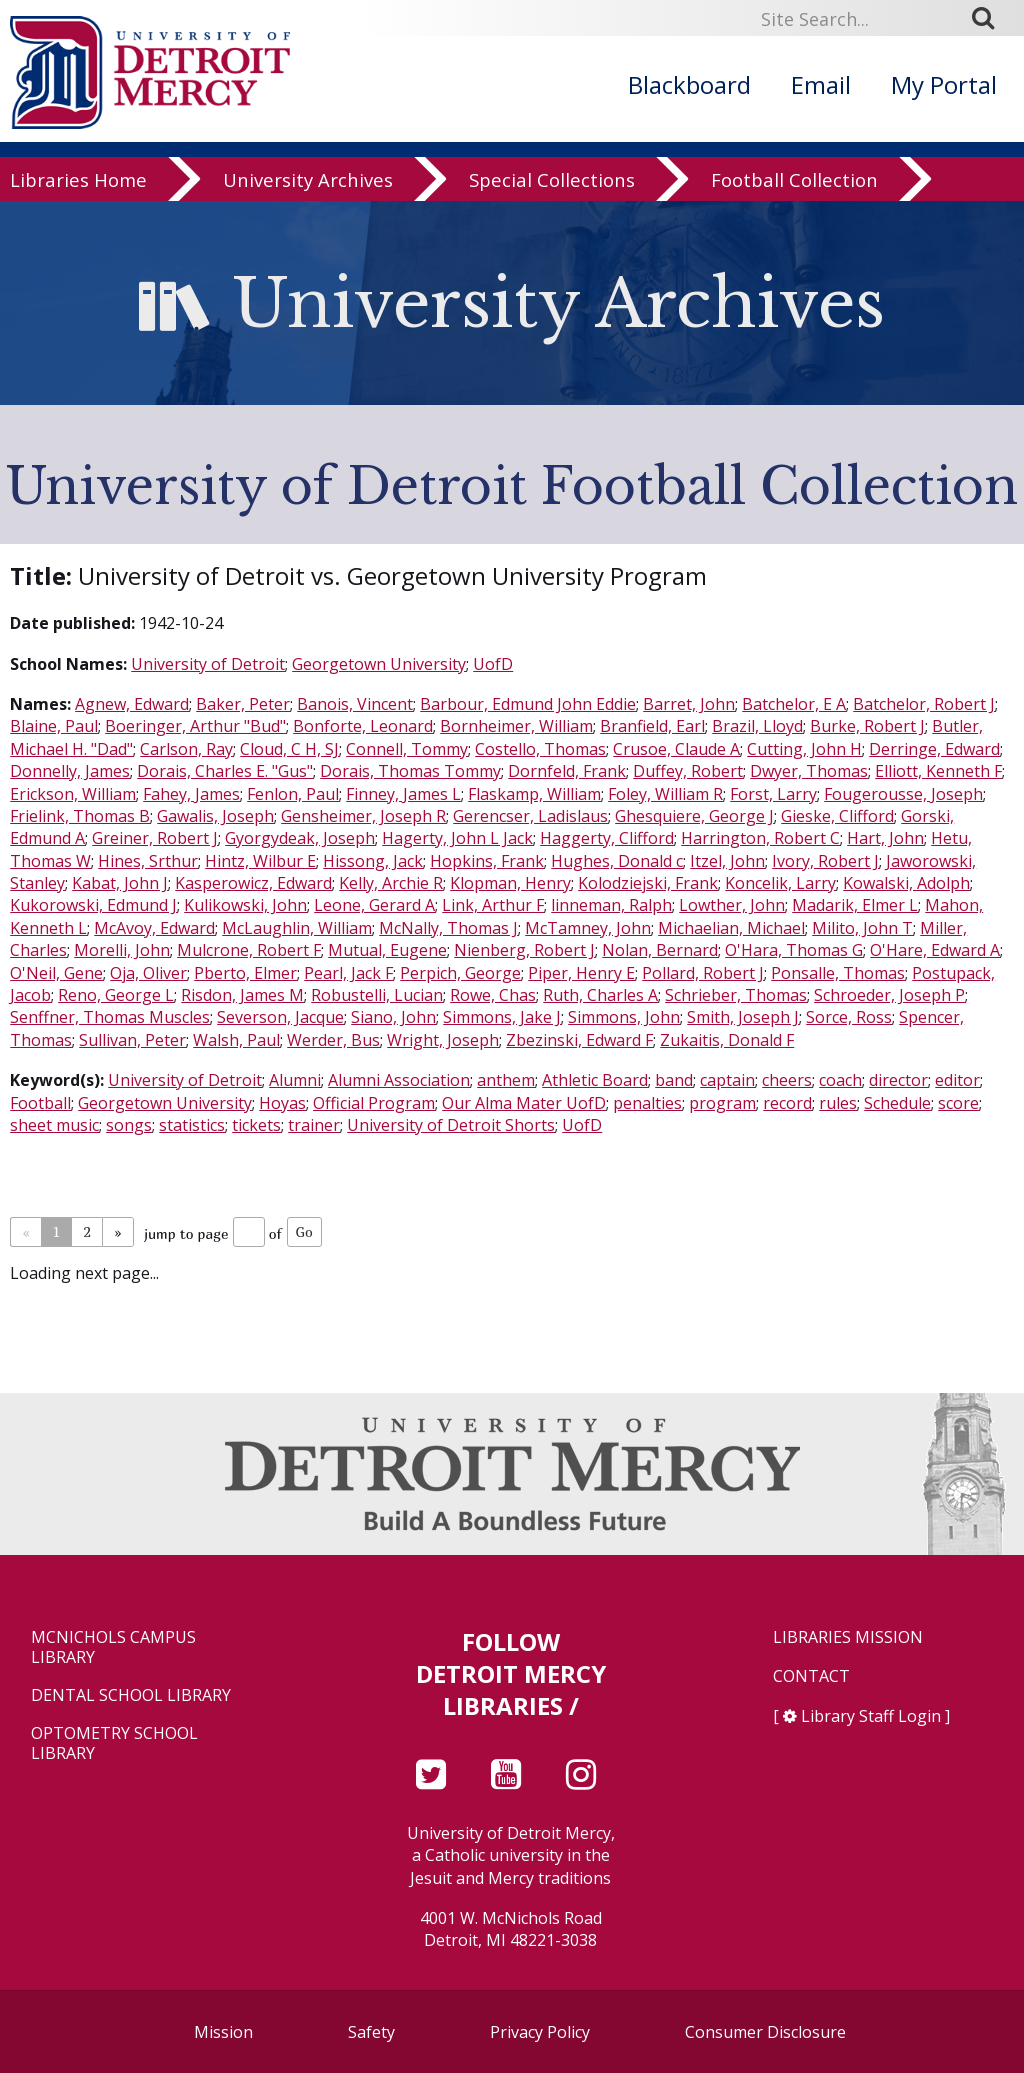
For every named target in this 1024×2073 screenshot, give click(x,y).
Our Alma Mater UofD (524, 1103)
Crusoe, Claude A (676, 749)
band (674, 1080)
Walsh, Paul (236, 1040)
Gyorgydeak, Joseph (300, 838)
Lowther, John (732, 905)
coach (840, 1080)
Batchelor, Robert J (924, 704)
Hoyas (282, 1103)
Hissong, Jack (373, 861)
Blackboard (689, 84)
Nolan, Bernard (660, 950)
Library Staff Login (871, 1716)
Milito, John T (862, 928)
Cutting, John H (804, 749)
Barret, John (689, 704)
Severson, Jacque (280, 1017)
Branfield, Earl (652, 726)
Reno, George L (116, 995)
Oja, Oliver (148, 973)
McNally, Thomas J (448, 928)
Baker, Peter (243, 704)
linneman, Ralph (611, 905)
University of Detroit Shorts (451, 1125)
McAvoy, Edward (154, 928)
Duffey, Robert (688, 771)
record (787, 1103)
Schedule (897, 1103)
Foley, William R (665, 794)
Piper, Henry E (581, 973)
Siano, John (393, 1017)
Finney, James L (403, 794)
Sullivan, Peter (132, 1040)
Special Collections (552, 191)
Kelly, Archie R (391, 883)
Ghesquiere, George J (694, 816)
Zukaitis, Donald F (727, 1040)
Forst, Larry (773, 794)
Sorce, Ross (849, 1017)
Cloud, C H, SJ (289, 749)
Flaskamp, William (534, 794)
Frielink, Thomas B (80, 816)
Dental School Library (131, 1695)
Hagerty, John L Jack (457, 838)
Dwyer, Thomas (809, 771)
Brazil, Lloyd (757, 726)
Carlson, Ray (186, 749)
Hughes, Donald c (617, 861)
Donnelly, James (70, 771)
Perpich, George (460, 973)
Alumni (295, 1080)
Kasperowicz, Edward (253, 883)
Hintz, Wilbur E (260, 861)
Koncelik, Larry (780, 883)
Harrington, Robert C (760, 838)
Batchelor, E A (794, 704)
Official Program (374, 1103)
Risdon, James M (242, 995)
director (898, 1080)
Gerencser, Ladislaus (530, 816)
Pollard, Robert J (703, 973)
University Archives (308, 191)
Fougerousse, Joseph (903, 794)
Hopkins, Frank (487, 861)
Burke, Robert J (867, 726)
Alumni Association (399, 1080)
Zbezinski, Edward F (579, 1040)
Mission (223, 2032)
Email (821, 84)
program (722, 1103)
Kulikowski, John (245, 905)
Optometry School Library (114, 1743)
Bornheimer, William (516, 726)
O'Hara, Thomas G (794, 950)
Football (40, 1103)
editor (957, 1080)
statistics (192, 1125)
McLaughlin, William (297, 928)
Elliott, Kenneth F (938, 771)
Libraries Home (78, 191)
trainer (314, 1125)
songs (129, 1125)
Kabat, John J (120, 883)
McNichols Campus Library (113, 1647)
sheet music (54, 1125)
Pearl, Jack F (348, 973)
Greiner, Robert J (155, 838)
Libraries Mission (848, 1637)
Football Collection (794, 191)
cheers (787, 1080)
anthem (506, 1080)
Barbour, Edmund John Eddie (528, 704)
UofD (493, 664)
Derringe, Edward (934, 749)
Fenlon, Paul (293, 794)
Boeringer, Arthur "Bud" (195, 726)
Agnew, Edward (132, 704)
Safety (371, 2032)
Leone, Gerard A (374, 905)
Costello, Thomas (540, 749)
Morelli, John (122, 950)
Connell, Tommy (407, 749)
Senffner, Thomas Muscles (110, 1017)
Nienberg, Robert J (524, 950)
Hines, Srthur (148, 861)
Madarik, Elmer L (855, 905)
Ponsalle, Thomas (838, 973)
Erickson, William (73, 794)
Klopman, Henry (510, 883)
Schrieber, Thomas (736, 995)
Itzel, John (727, 861)
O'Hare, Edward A (935, 950)
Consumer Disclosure (765, 2032)
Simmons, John (624, 1017)
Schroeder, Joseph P (889, 995)
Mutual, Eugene (387, 950)
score (958, 1103)
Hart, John (885, 838)
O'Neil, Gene (56, 973)
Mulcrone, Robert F (249, 950)
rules (838, 1103)
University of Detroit (208, 664)
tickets (256, 1125)
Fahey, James (191, 794)
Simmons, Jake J (502, 1017)
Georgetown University (379, 664)
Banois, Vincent (355, 704)
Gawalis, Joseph (215, 816)
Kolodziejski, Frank (648, 883)
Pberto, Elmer (245, 973)
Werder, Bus (333, 1040)
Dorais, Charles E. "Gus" (225, 771)
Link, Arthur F (493, 905)
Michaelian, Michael (731, 928)
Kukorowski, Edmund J (93, 905)
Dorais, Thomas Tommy (410, 771)
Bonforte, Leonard (363, 726)
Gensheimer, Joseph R (363, 816)
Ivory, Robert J (825, 861)
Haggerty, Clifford (607, 838)
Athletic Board (595, 1080)
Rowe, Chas (493, 995)
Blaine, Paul (54, 726)
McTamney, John (588, 928)
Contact (811, 1676)
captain (727, 1080)
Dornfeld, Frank (567, 771)
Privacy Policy (540, 2032)
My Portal (944, 84)
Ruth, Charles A (600, 995)
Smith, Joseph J (743, 1017)
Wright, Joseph (443, 1040)
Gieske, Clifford (837, 816)
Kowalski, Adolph (906, 883)
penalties (647, 1103)
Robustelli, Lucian (377, 995)
